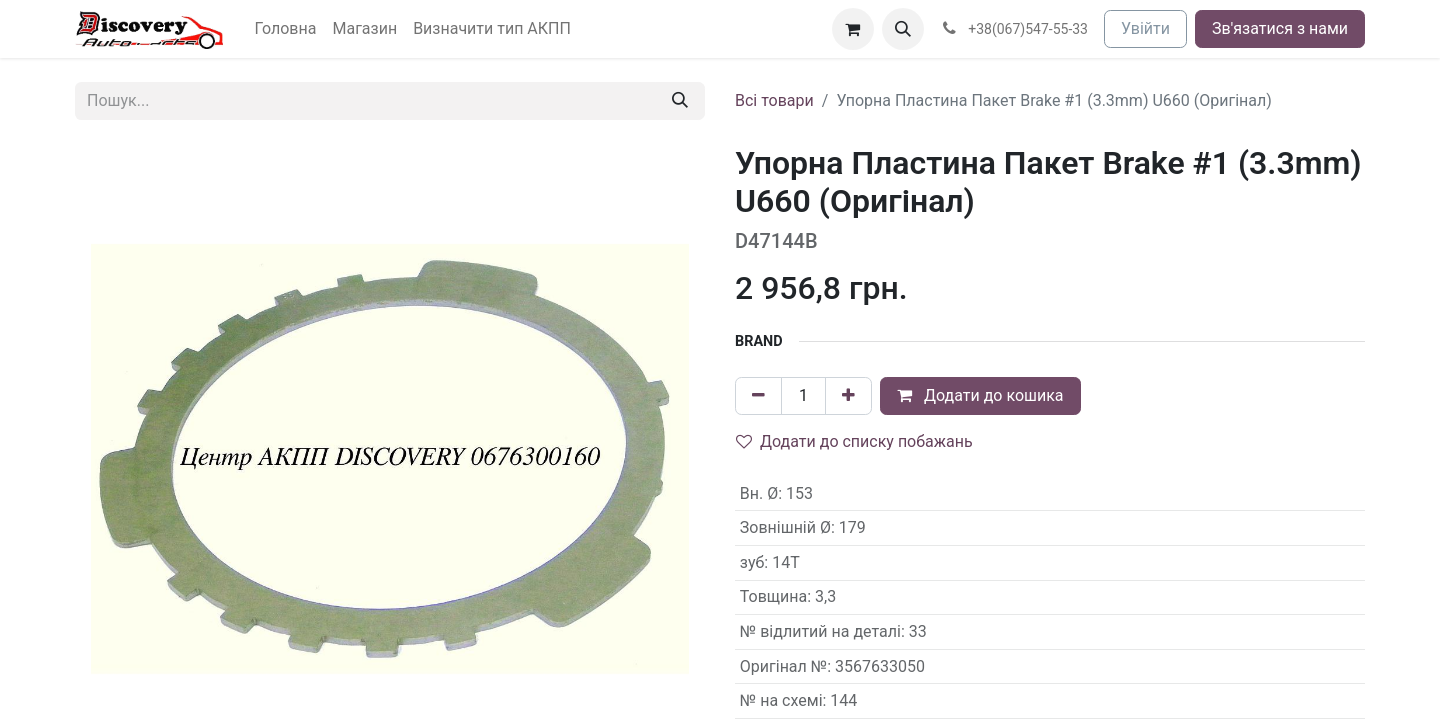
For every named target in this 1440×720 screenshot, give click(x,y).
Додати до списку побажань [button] (854, 441)
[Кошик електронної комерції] (853, 29)
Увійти (1145, 28)
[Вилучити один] (758, 396)
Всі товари (774, 100)
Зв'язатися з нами (1280, 28)
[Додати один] (848, 396)
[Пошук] (680, 101)
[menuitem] (286, 29)
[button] (903, 29)
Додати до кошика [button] (980, 395)
